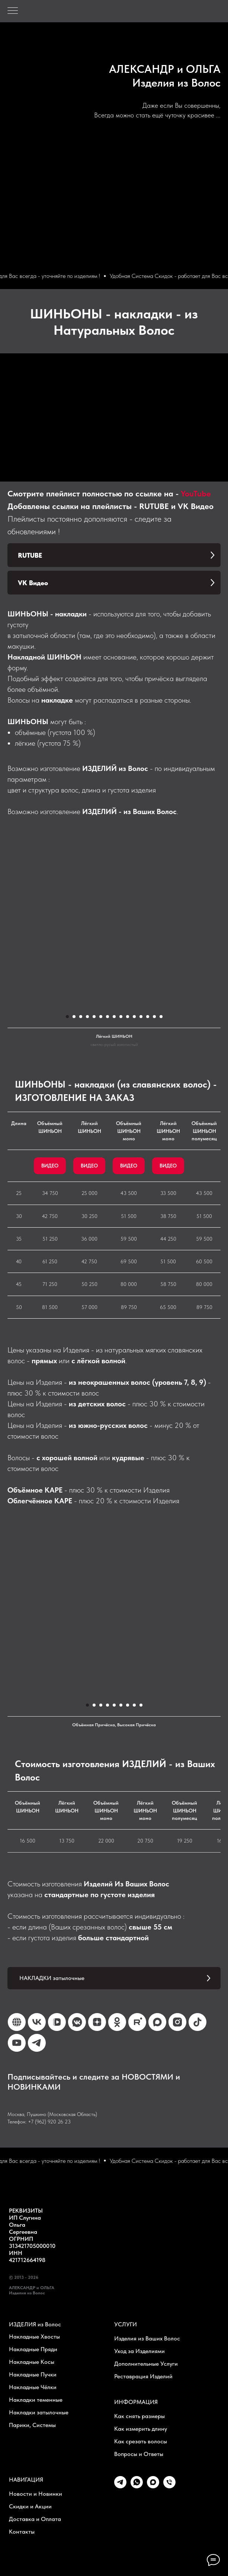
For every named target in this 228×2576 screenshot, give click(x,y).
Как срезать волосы (140, 2441)
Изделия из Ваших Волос (147, 2338)
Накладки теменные (35, 2399)
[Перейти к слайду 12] (140, 1016)
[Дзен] (97, 2022)
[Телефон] (169, 2486)
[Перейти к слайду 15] (161, 1016)
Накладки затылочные (38, 2412)
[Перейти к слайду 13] (147, 1016)
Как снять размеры (139, 2416)
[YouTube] (17, 2043)
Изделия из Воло (173, 82)
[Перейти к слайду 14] (154, 1016)
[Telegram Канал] (37, 2043)
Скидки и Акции (30, 2506)
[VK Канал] (77, 2022)
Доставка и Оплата (35, 2518)
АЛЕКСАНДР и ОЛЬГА (165, 68)
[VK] (37, 2022)
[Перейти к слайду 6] (100, 1016)
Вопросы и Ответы (138, 2453)
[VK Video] (57, 2022)
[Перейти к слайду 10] (127, 1016)
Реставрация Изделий (143, 2376)
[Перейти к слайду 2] (74, 1016)
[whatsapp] (137, 2486)
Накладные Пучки (33, 2374)
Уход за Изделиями (139, 2351)
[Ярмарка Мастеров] (17, 2022)
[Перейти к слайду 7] (107, 1016)
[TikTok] (197, 2022)
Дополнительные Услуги (146, 2363)
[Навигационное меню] (12, 11)
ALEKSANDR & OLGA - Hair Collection (176, 57)
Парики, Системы (32, 2424)
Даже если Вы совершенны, (181, 105)
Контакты (22, 2531)
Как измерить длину (140, 2428)
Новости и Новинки (35, 2493)
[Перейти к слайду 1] (67, 1016)
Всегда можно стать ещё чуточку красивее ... (157, 115)
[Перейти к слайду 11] (134, 1016)
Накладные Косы (31, 2361)
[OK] (117, 2022)
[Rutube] (137, 2022)
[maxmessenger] (153, 2486)
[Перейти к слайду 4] (87, 1016)
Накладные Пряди (33, 2349)
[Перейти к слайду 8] (114, 1016)
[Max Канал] (157, 2022)
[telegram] (120, 2486)
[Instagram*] (177, 2022)
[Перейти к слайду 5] (94, 1016)
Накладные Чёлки (33, 2387)
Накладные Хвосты (34, 2336)
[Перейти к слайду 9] (120, 1016)
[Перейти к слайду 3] (80, 1016)
